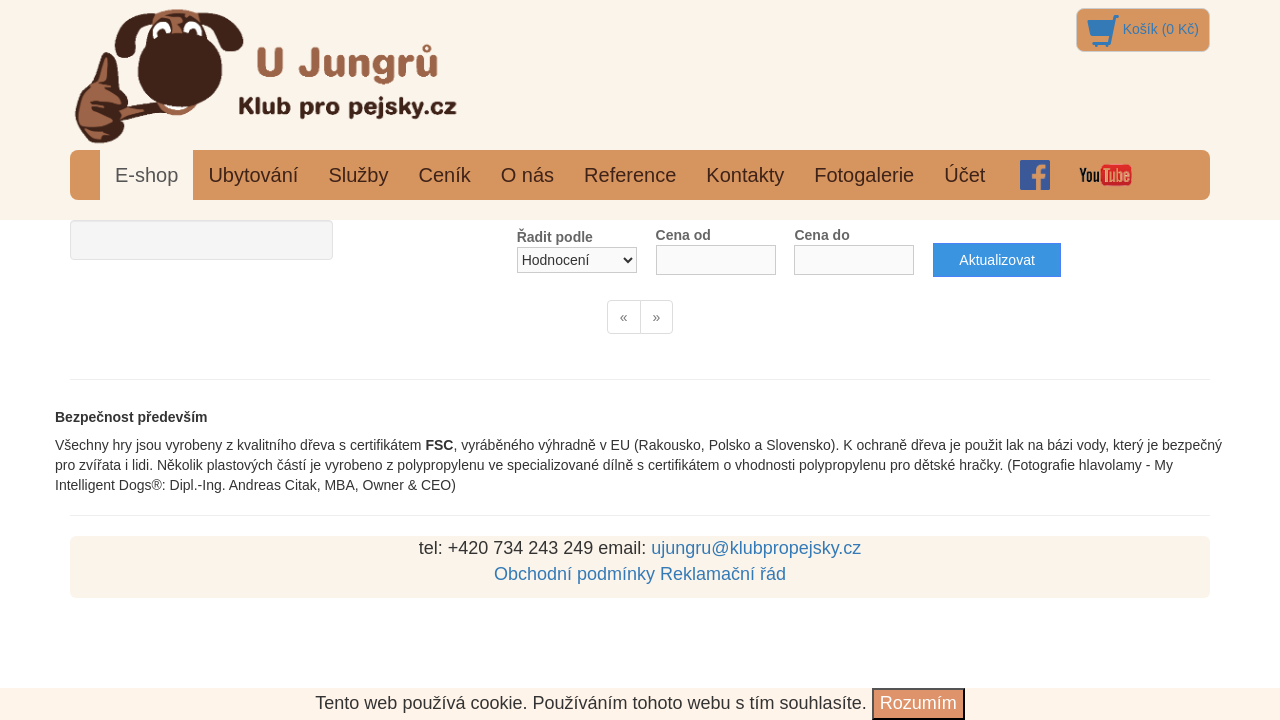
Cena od (683, 235)
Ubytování (253, 175)
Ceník (444, 175)
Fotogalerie (864, 175)
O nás (527, 175)
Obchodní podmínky (574, 574)
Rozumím (918, 703)
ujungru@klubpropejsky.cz (756, 548)
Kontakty (745, 175)
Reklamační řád (723, 574)
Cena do (821, 235)
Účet (964, 175)
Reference (630, 175)
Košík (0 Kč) (1143, 29)
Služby (358, 175)
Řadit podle (555, 237)
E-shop (146, 175)
